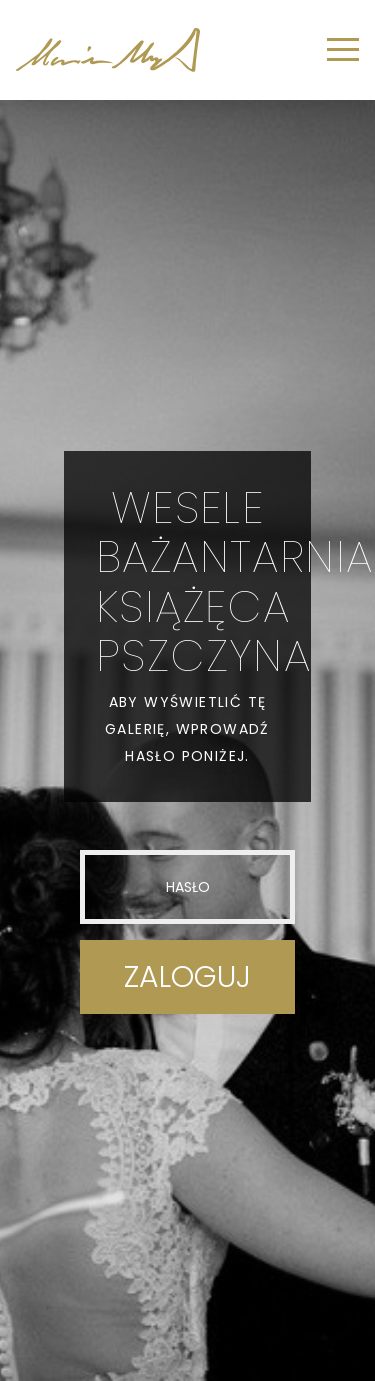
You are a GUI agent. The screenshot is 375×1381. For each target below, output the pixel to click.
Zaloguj (187, 977)
